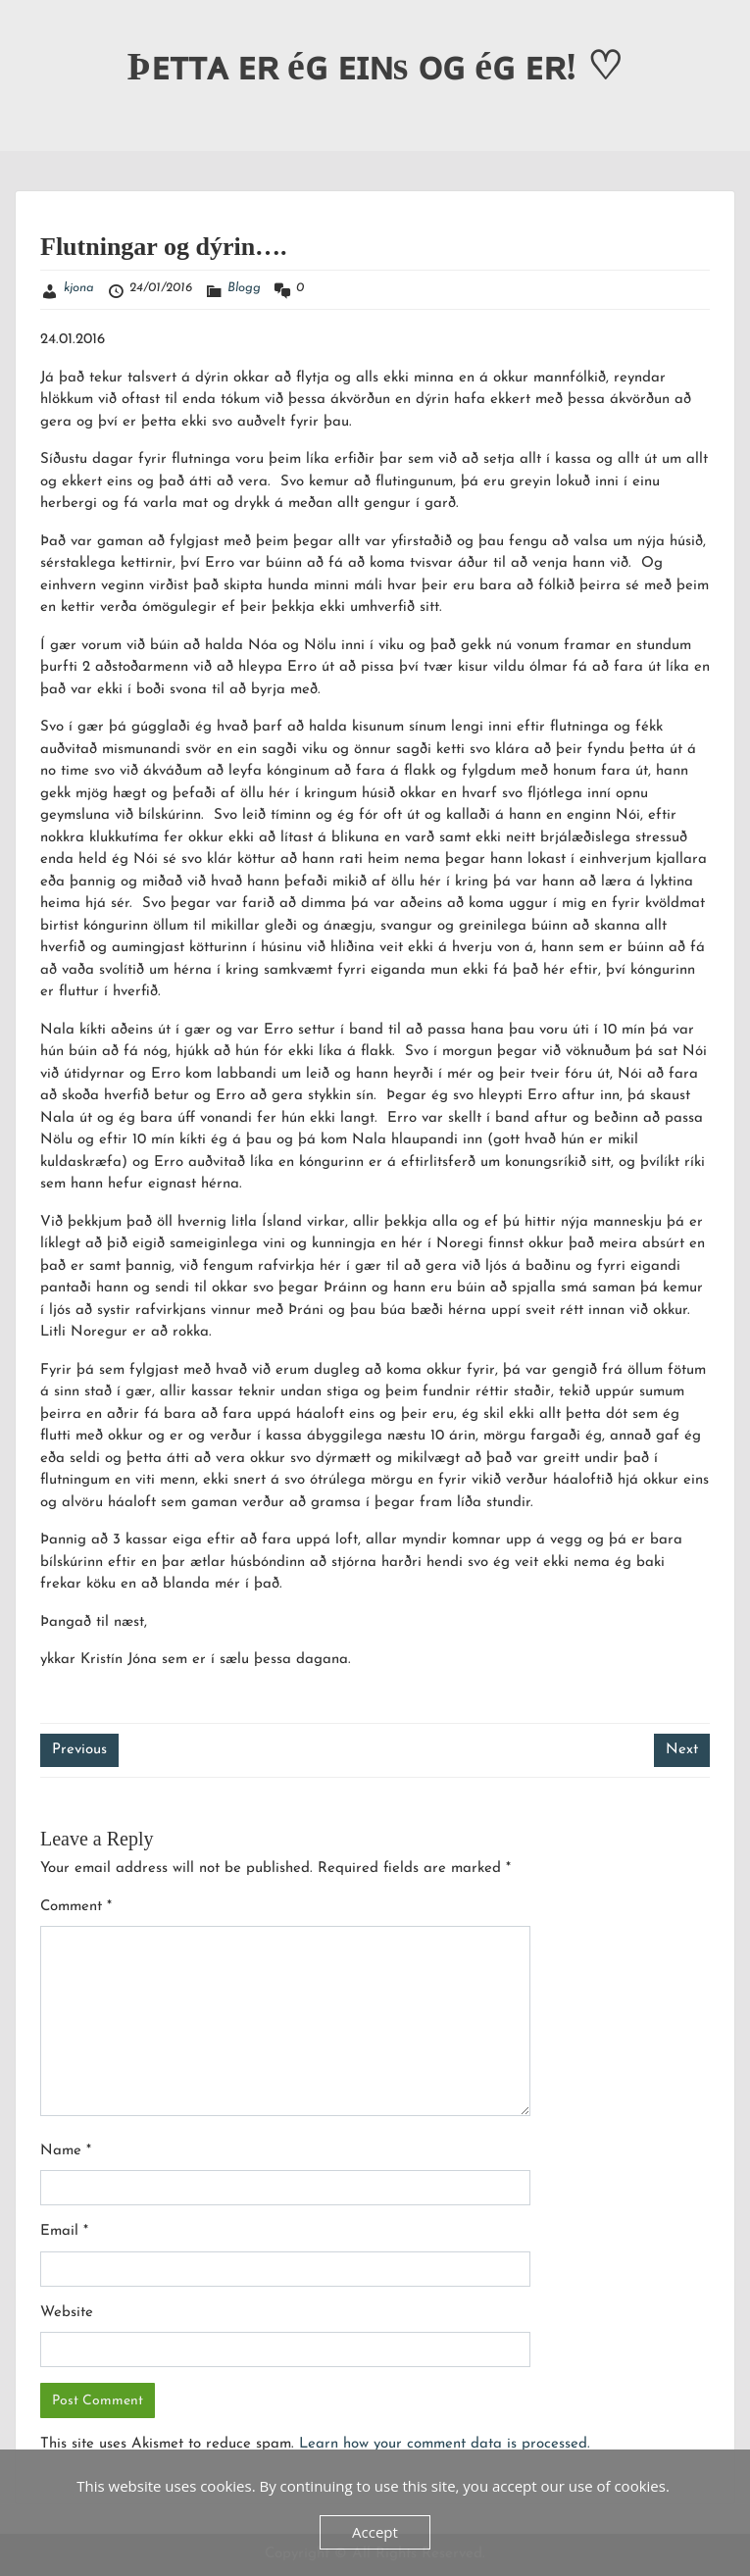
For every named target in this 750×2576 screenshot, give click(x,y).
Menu (35, 33)
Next (682, 1750)
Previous (79, 1750)
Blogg (244, 287)
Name (65, 2151)
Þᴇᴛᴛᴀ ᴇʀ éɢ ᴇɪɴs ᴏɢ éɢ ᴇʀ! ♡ (375, 66)
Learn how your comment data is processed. (444, 2444)
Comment (76, 1906)
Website (66, 2312)
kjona (79, 287)
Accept (375, 2532)
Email (64, 2231)
